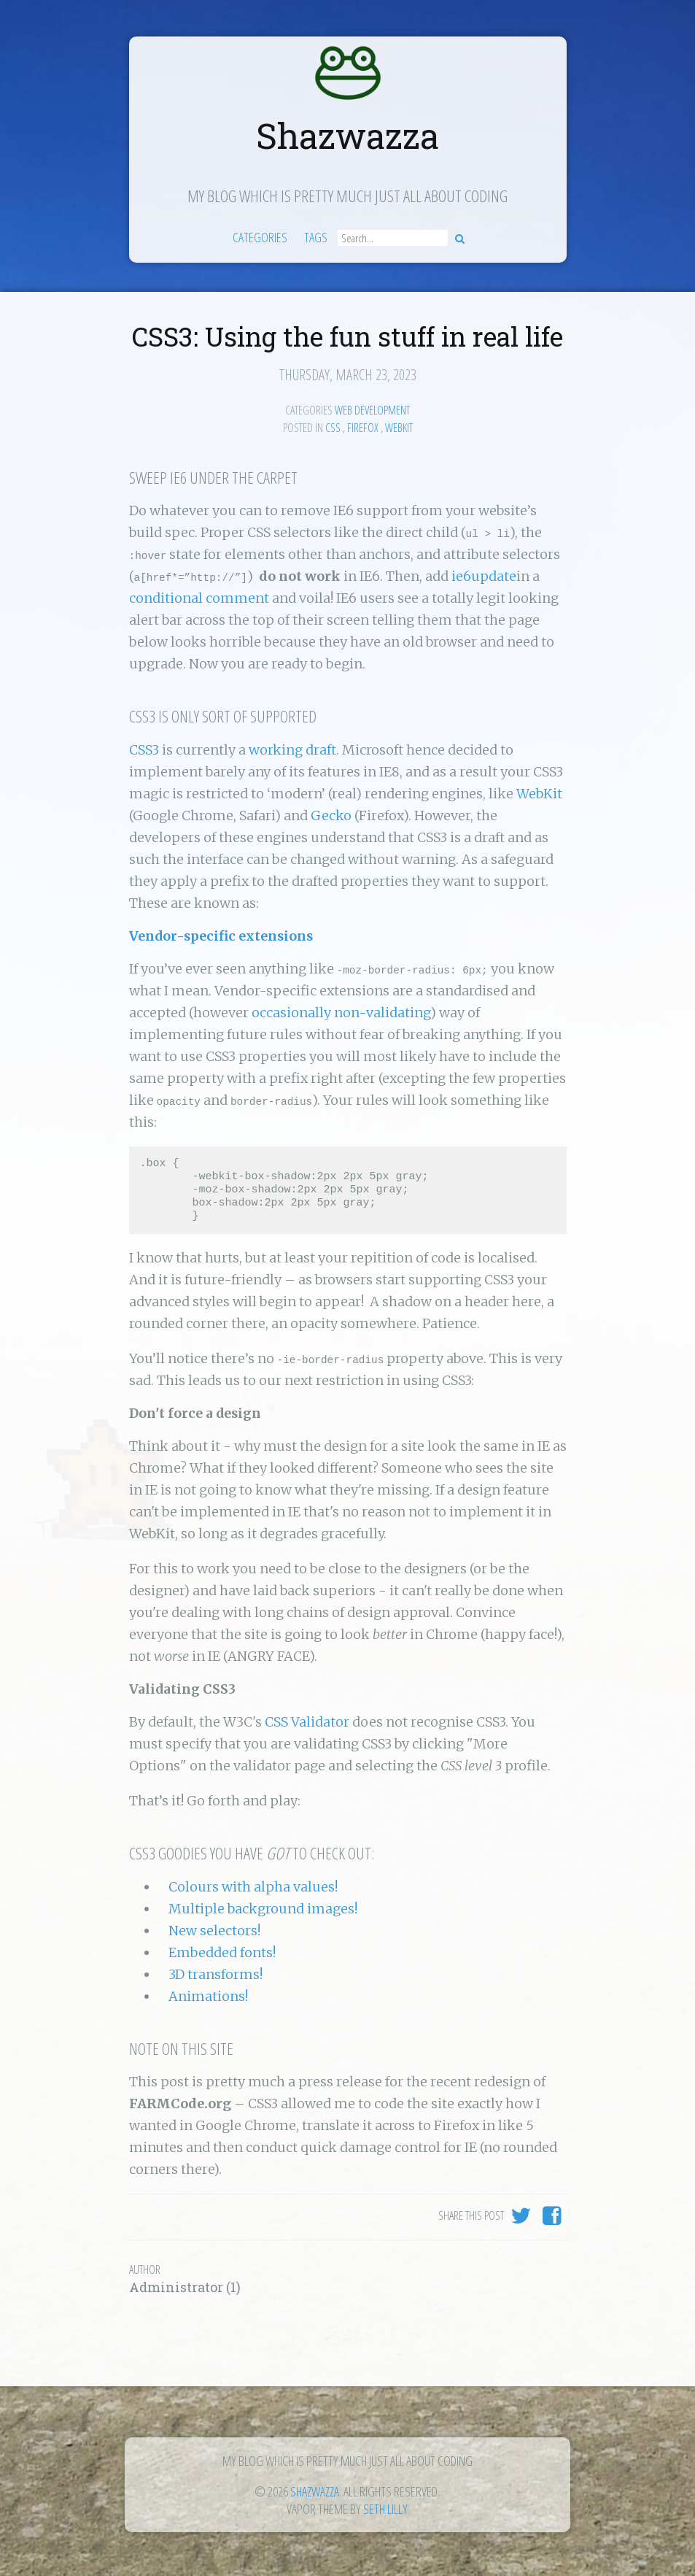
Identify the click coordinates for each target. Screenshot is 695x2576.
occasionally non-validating (341, 1012)
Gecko (331, 815)
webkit (399, 428)
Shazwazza (347, 135)
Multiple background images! (262, 1908)
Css (333, 428)
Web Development (372, 410)
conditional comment (199, 598)
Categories (260, 237)
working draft (292, 749)
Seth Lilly (385, 2509)
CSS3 (144, 749)
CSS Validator (307, 1721)
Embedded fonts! (222, 1952)
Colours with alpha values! (253, 1886)
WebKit (539, 793)
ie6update (483, 576)
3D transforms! (215, 1974)
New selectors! (214, 1930)
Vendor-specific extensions (221, 936)
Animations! (208, 1996)
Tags (315, 237)
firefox (362, 428)
